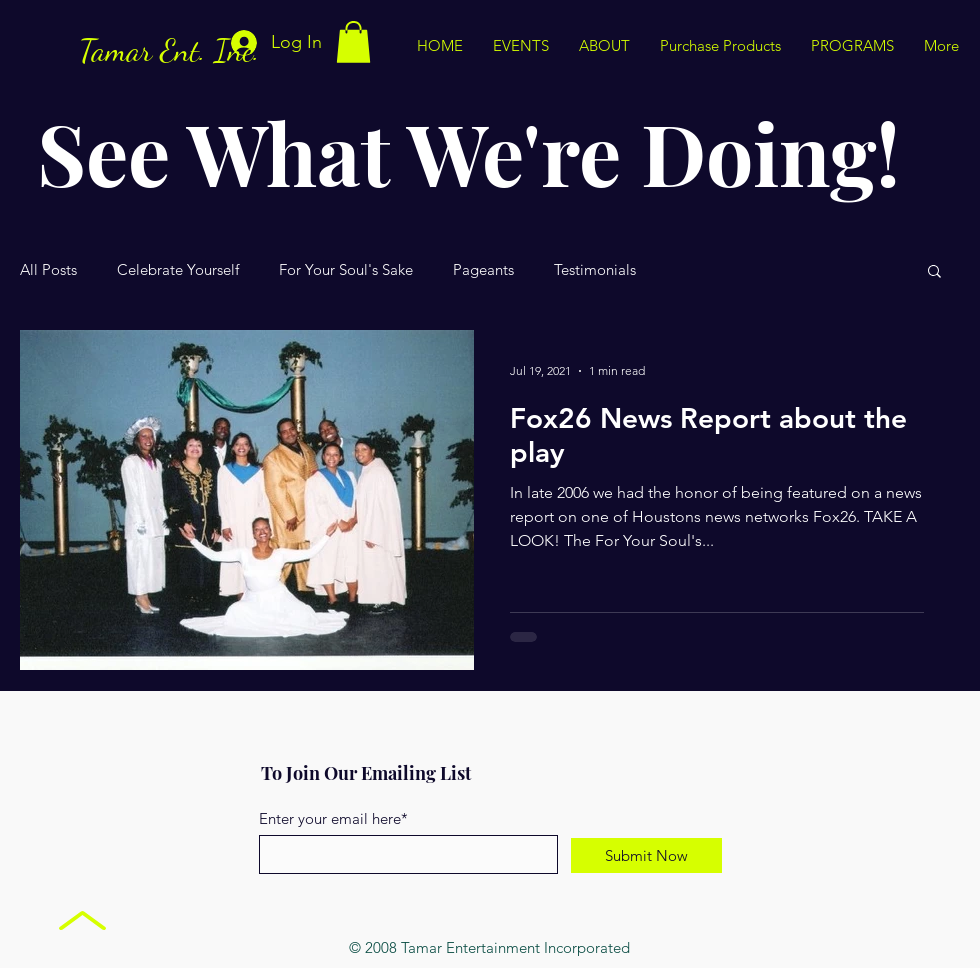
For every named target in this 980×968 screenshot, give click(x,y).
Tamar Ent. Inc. (169, 50)
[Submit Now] (646, 855)
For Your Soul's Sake (346, 270)
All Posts (48, 270)
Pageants (483, 270)
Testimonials (595, 270)
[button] (353, 42)
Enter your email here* (333, 818)
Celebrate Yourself (178, 270)
